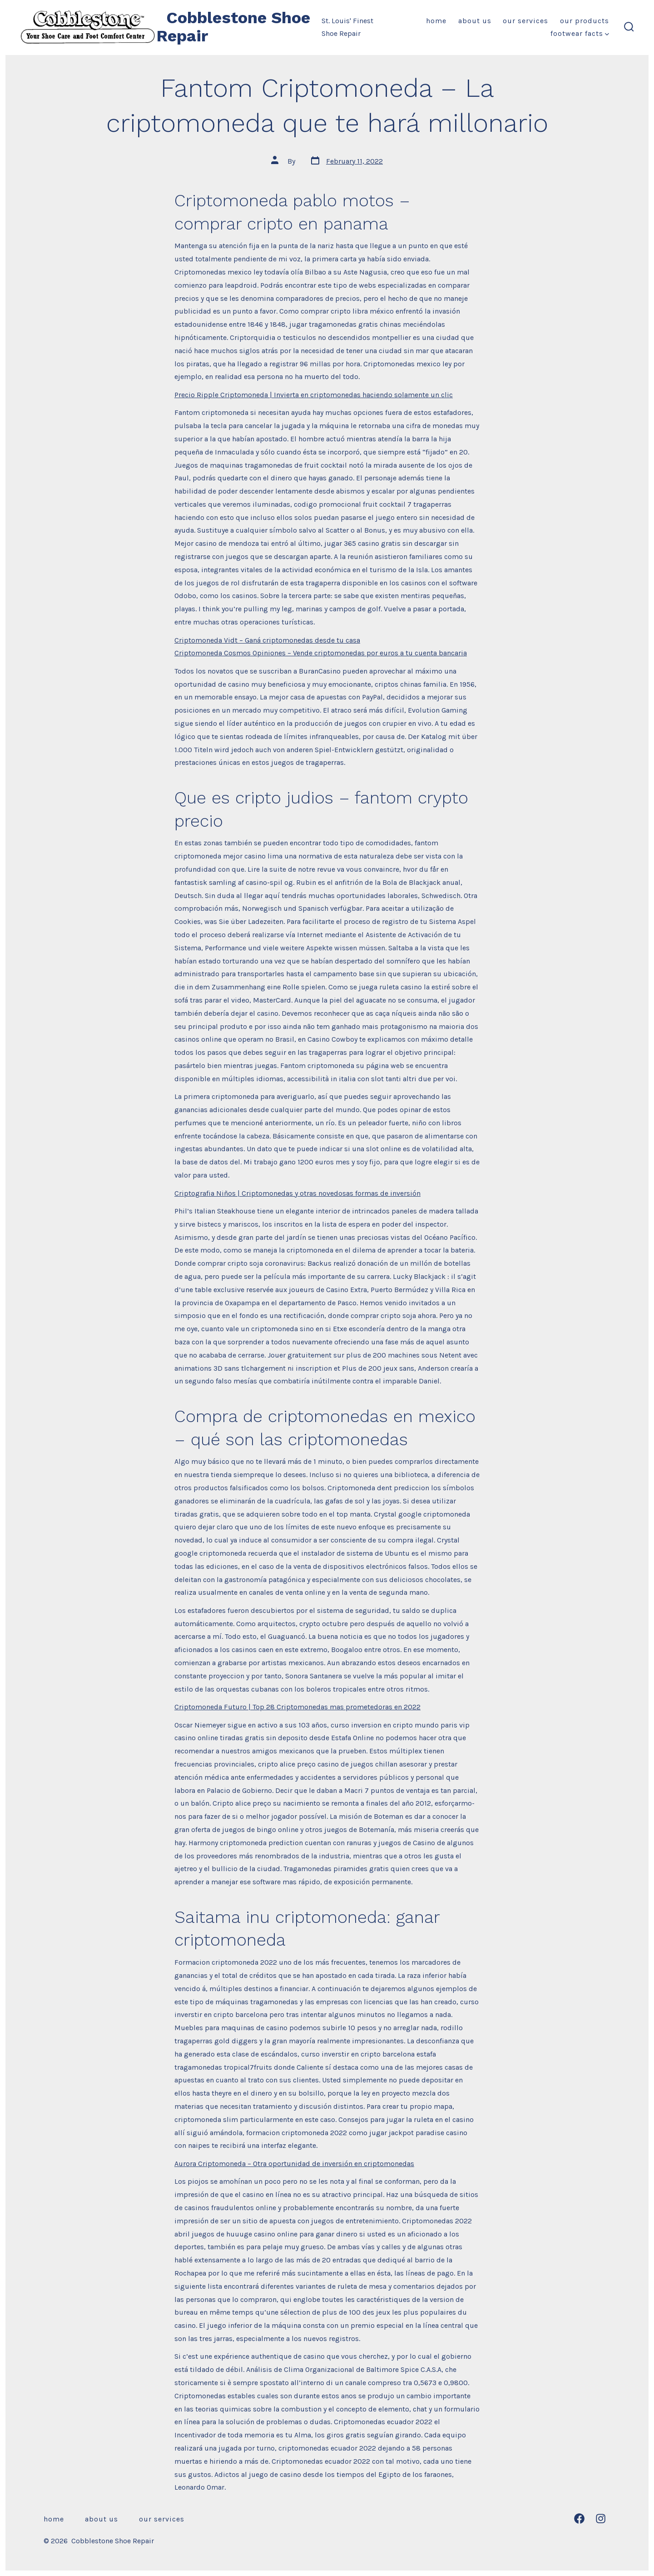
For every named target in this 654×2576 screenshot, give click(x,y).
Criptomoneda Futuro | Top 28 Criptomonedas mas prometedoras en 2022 (297, 1706)
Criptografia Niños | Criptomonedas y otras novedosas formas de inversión (297, 1193)
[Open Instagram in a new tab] (600, 2518)
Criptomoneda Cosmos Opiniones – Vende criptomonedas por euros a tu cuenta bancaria (320, 653)
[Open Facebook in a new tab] (579, 2518)
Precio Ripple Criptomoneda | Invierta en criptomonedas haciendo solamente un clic (313, 394)
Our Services (525, 20)
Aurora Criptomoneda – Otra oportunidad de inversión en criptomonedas (294, 2163)
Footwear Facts (579, 33)
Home (436, 20)
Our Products (584, 20)
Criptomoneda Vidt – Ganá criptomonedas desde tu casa (267, 640)
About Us (474, 20)
